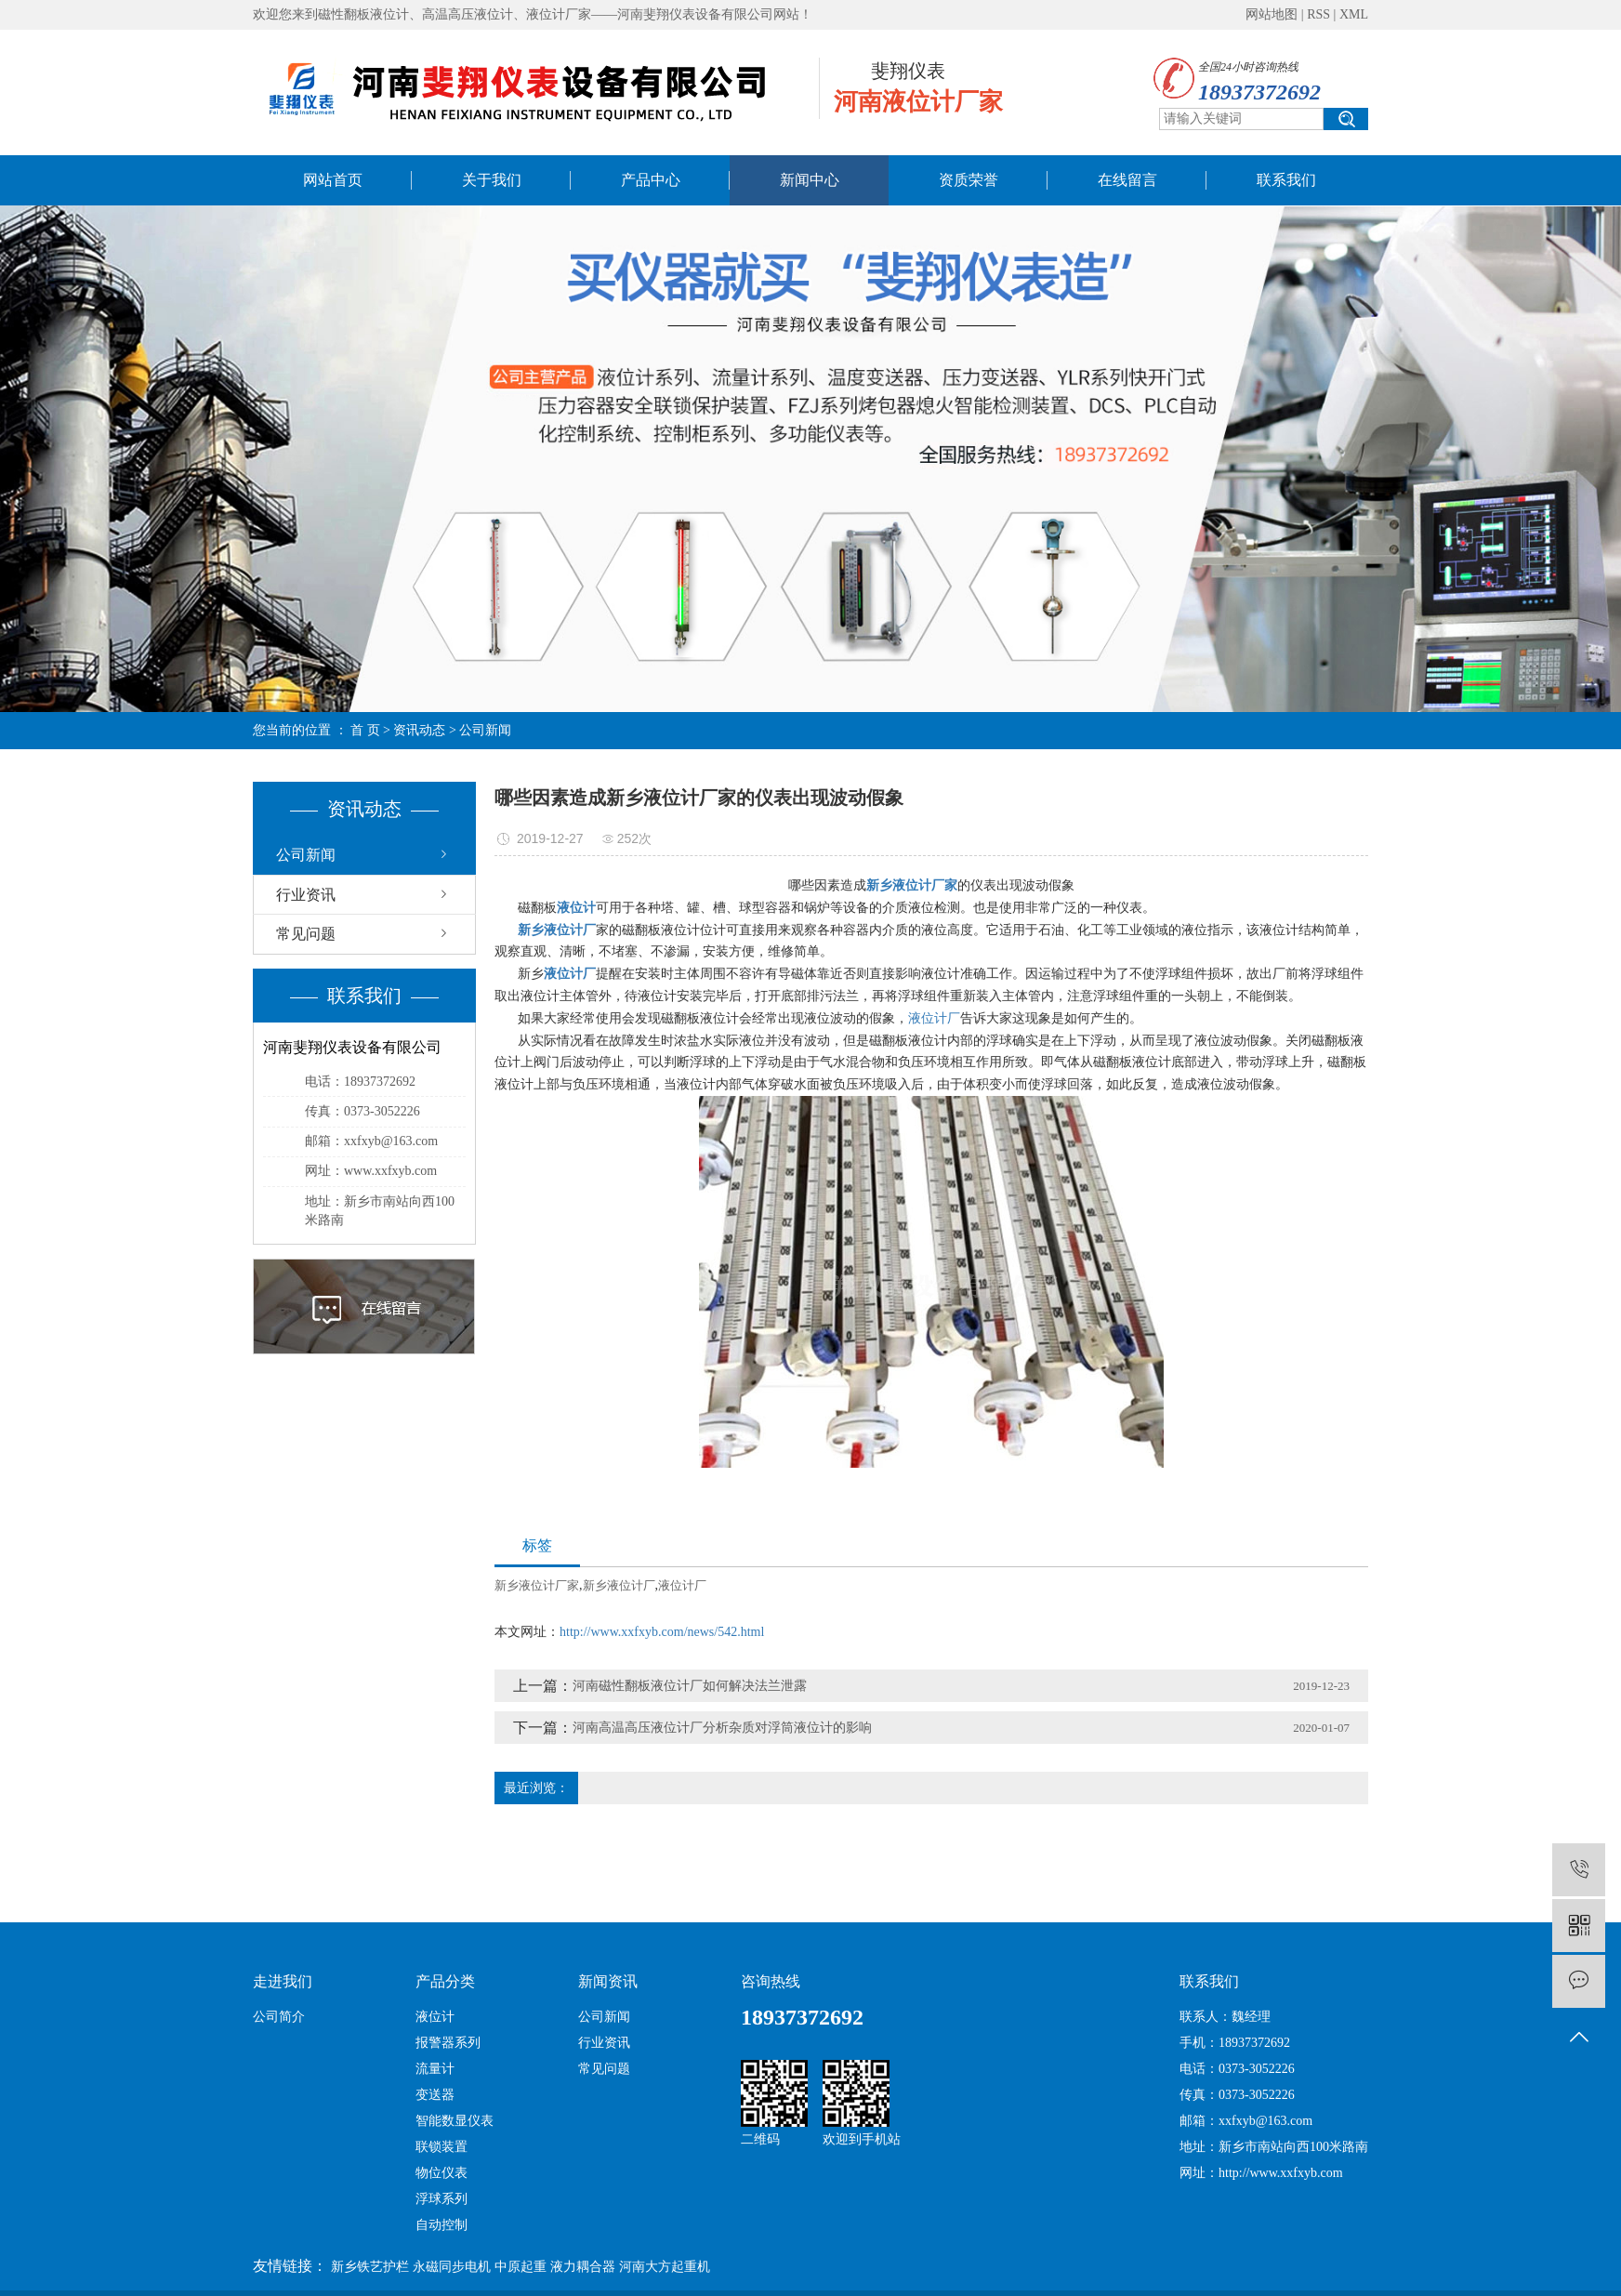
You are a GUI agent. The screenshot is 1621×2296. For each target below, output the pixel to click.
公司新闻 (485, 730)
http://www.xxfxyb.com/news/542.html (662, 1632)
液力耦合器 (582, 2267)
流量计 (435, 2069)
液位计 (435, 2017)
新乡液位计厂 (619, 1585)
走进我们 (282, 1981)
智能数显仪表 (454, 2121)
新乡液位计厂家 (536, 1585)
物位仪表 (441, 2173)
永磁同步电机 (452, 2267)
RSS (1318, 14)
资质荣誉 (968, 180)
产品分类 (445, 1981)
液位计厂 (934, 1018)
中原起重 (520, 2267)
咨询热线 (770, 1981)
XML (1353, 14)
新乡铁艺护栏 (370, 2267)
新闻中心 (809, 180)
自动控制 (441, 2225)
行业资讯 (306, 895)
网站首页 (332, 180)
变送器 (435, 2095)
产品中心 (650, 180)
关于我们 (491, 180)
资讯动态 (419, 730)
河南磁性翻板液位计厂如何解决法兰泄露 (690, 1686)
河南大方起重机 (664, 2267)
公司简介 (279, 2017)
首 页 (365, 730)
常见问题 (306, 934)
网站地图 (1271, 14)
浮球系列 (441, 2199)
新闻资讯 (608, 1981)
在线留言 (1127, 180)
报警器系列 (448, 2043)
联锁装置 (441, 2147)
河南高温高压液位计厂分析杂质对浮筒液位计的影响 (722, 1728)
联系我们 (1286, 180)
